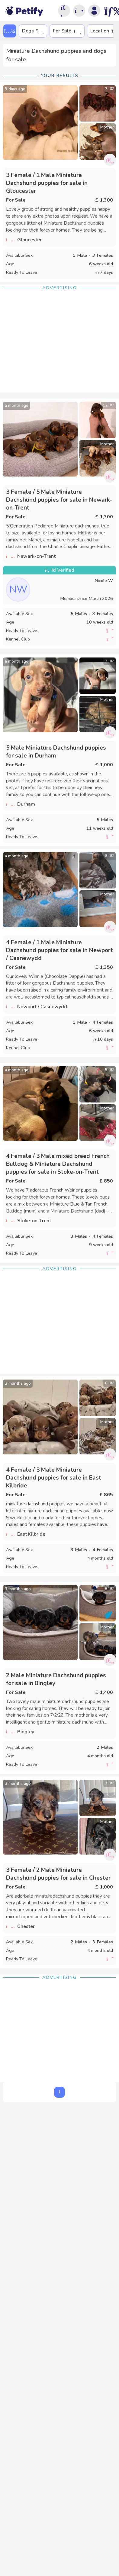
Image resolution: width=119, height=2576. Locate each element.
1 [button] (59, 2092)
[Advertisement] (59, 344)
